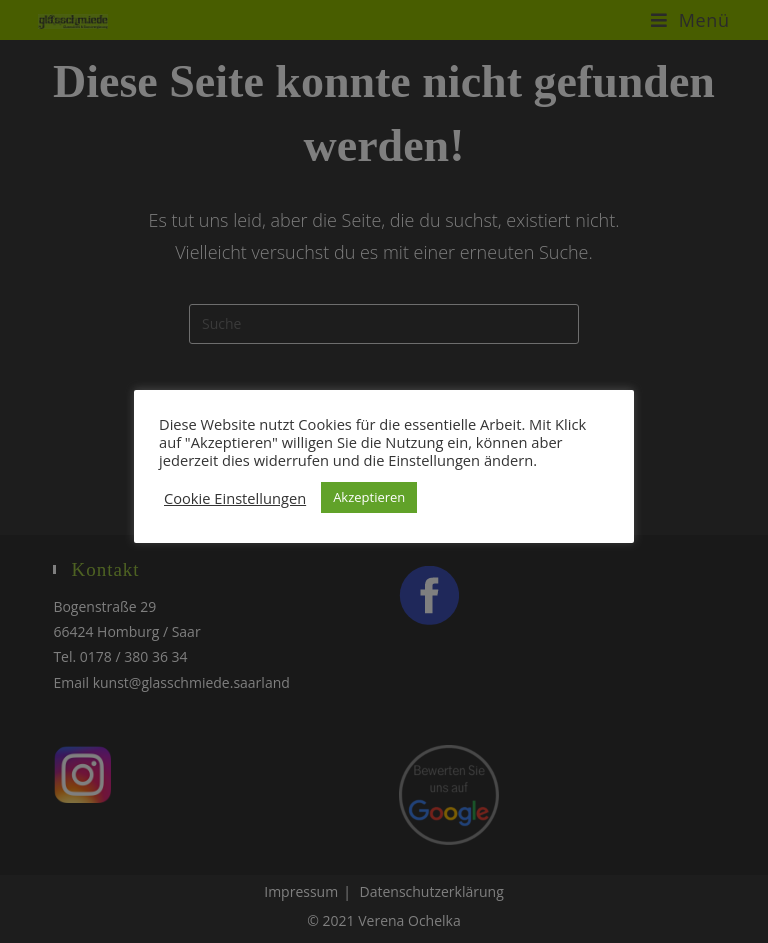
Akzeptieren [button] (369, 497)
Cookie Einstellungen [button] (235, 498)
